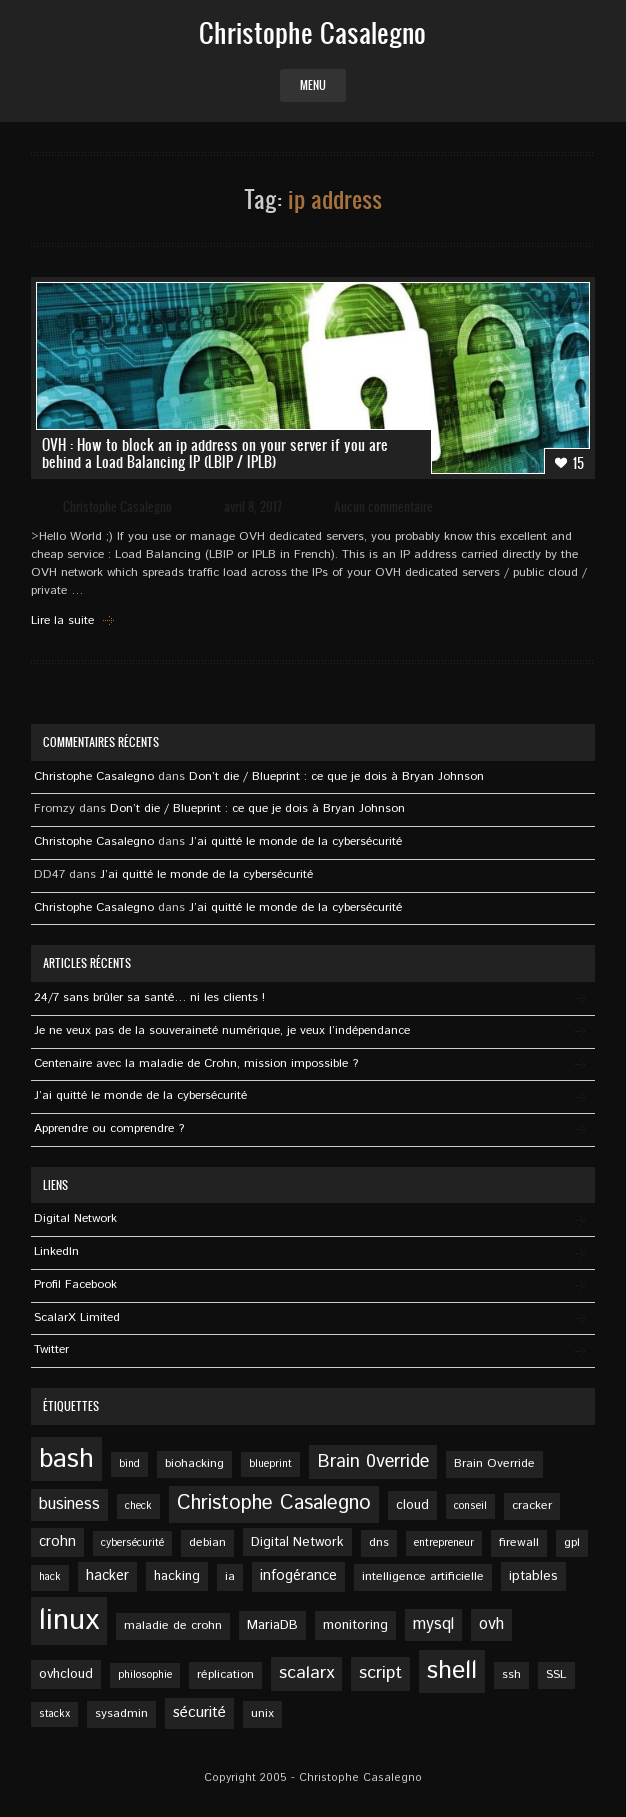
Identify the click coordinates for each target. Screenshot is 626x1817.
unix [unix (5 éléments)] (262, 1713)
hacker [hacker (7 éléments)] (107, 1576)
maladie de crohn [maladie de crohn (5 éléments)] (173, 1625)
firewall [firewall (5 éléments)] (519, 1542)
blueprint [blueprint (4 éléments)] (270, 1464)
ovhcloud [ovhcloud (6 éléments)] (66, 1674)
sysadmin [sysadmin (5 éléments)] (121, 1713)
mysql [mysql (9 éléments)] (433, 1624)
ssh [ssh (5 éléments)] (511, 1674)
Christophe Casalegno (117, 506)
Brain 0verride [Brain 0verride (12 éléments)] (373, 1462)
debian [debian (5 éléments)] (207, 1542)
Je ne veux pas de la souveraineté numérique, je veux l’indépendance (222, 1030)
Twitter (51, 1349)
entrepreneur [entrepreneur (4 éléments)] (444, 1543)
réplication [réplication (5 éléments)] (225, 1674)
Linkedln (56, 1251)
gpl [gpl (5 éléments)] (572, 1542)
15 (569, 463)
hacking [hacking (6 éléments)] (177, 1576)
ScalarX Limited (77, 1317)
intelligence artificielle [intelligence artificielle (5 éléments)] (423, 1576)
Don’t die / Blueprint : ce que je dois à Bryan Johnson (336, 776)
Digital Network (75, 1218)
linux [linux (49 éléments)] (69, 1620)
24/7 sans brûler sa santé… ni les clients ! (149, 997)
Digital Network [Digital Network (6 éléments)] (297, 1542)
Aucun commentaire (383, 506)
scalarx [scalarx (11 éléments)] (306, 1673)
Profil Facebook (75, 1284)
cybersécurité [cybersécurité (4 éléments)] (132, 1543)
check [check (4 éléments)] (138, 1506)
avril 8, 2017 (253, 506)
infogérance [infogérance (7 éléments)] (298, 1576)
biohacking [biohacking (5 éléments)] (194, 1463)
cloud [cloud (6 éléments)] (412, 1505)
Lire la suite (62, 620)
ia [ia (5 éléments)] (230, 1576)
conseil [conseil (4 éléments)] (470, 1506)
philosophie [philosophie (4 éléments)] (145, 1675)
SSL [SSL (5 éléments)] (556, 1674)
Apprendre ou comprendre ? (109, 1128)
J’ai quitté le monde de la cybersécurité (295, 841)
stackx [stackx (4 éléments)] (54, 1714)
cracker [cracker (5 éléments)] (532, 1505)
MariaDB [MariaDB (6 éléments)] (272, 1625)
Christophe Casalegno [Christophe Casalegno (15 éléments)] (274, 1503)
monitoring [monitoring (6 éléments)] (355, 1625)
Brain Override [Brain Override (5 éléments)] (494, 1463)
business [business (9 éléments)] (69, 1504)
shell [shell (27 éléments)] (452, 1671)
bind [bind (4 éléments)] (129, 1464)
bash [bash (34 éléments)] (66, 1459)
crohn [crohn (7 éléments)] (57, 1542)
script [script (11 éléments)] (380, 1673)
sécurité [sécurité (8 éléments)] (199, 1713)
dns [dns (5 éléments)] (379, 1542)
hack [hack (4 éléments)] (50, 1577)
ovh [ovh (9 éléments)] (491, 1624)
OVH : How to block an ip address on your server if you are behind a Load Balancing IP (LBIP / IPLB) (215, 453)
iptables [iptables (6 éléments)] (533, 1576)
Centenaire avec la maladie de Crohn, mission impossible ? (196, 1063)
